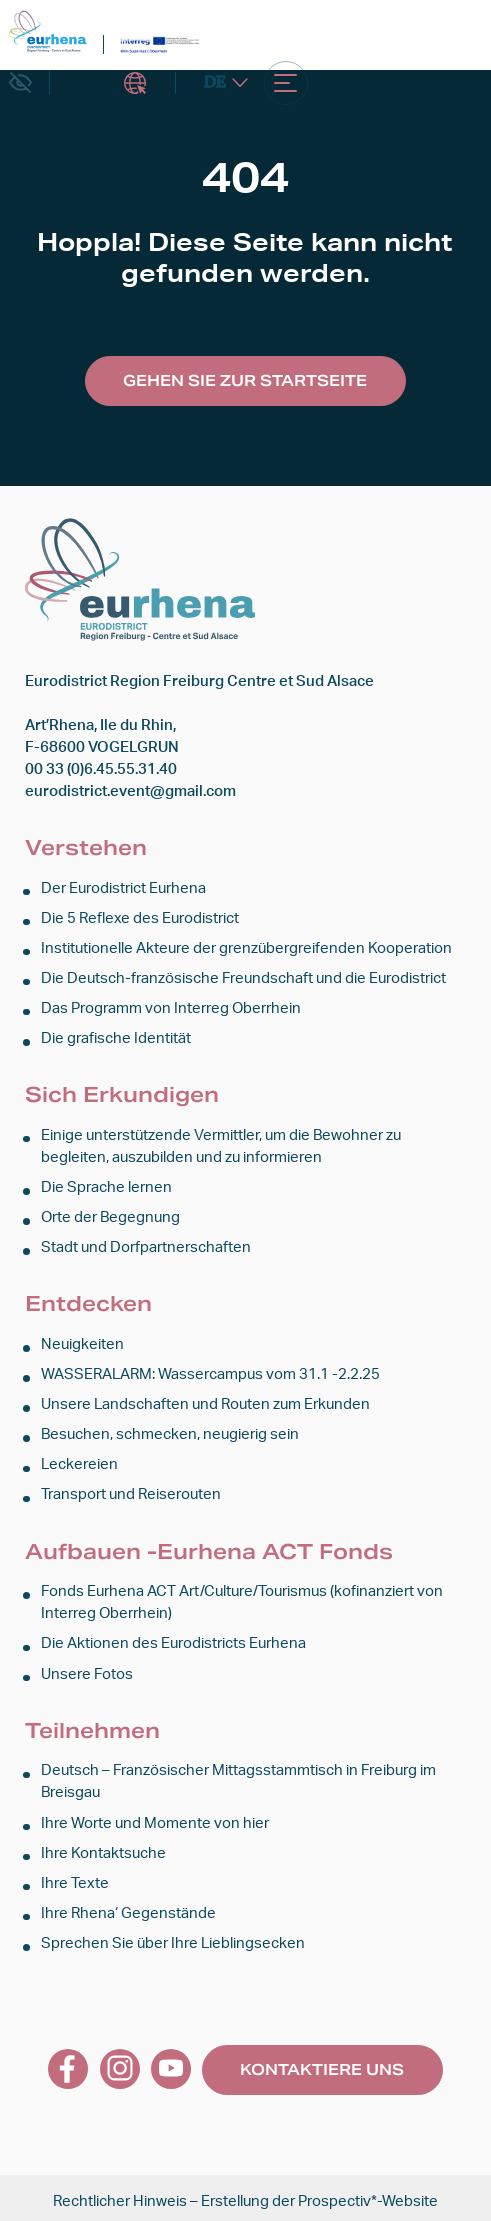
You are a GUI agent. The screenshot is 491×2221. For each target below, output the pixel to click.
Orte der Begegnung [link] (110, 1215)
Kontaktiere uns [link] (322, 2061)
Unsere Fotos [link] (87, 1668)
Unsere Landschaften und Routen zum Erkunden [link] (205, 1401)
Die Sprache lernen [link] (106, 1185)
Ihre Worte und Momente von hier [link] (155, 1817)
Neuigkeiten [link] (82, 1341)
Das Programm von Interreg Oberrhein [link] (171, 1007)
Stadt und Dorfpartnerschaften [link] (146, 1244)
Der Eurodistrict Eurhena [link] (123, 887)
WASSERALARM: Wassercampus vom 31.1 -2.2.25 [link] (210, 1371)
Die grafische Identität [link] (116, 1037)
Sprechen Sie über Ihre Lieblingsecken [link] (173, 1936)
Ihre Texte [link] (75, 1876)
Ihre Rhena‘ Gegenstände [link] (128, 1906)
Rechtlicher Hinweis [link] (120, 2194)
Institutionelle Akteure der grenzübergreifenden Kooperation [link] (246, 947)
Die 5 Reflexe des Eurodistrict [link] (140, 917)
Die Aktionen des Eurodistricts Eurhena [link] (173, 1638)
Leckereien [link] (79, 1460)
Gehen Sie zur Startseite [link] (245, 380)
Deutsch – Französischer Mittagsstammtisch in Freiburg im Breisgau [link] (238, 1776)
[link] (48, 31)
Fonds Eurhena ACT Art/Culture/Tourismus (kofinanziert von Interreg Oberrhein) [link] (242, 1598)
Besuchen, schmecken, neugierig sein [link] (170, 1431)
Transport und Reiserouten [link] (131, 1490)
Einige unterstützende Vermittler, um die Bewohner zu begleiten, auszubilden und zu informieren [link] (221, 1144)
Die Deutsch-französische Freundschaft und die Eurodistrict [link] (243, 977)
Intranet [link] (135, 84)
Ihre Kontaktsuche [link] (103, 1846)
